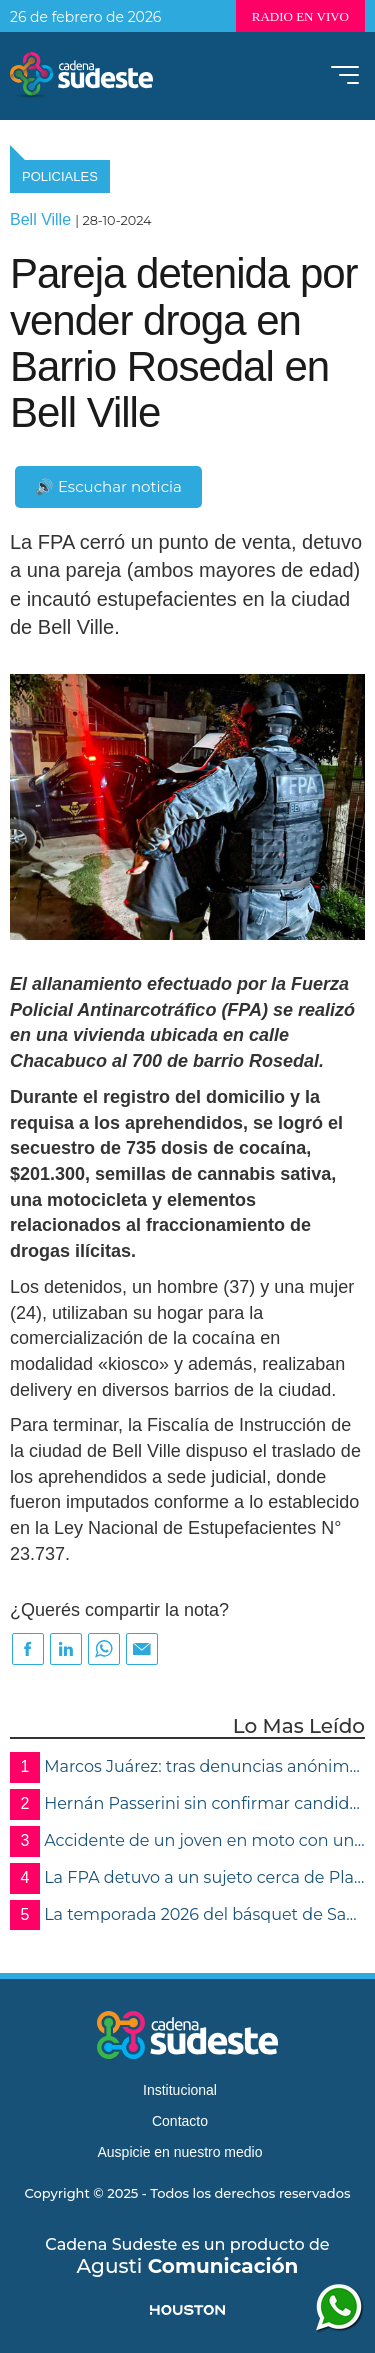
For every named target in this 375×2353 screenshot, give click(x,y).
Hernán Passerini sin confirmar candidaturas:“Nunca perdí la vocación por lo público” (187, 1804)
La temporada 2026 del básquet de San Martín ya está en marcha (187, 1915)
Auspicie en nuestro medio (180, 2152)
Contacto (180, 2121)
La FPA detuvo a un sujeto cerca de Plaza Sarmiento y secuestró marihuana (187, 1878)
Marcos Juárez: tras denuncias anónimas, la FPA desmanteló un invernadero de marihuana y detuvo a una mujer (187, 1767)
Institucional (180, 2090)
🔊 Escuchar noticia (108, 486)
